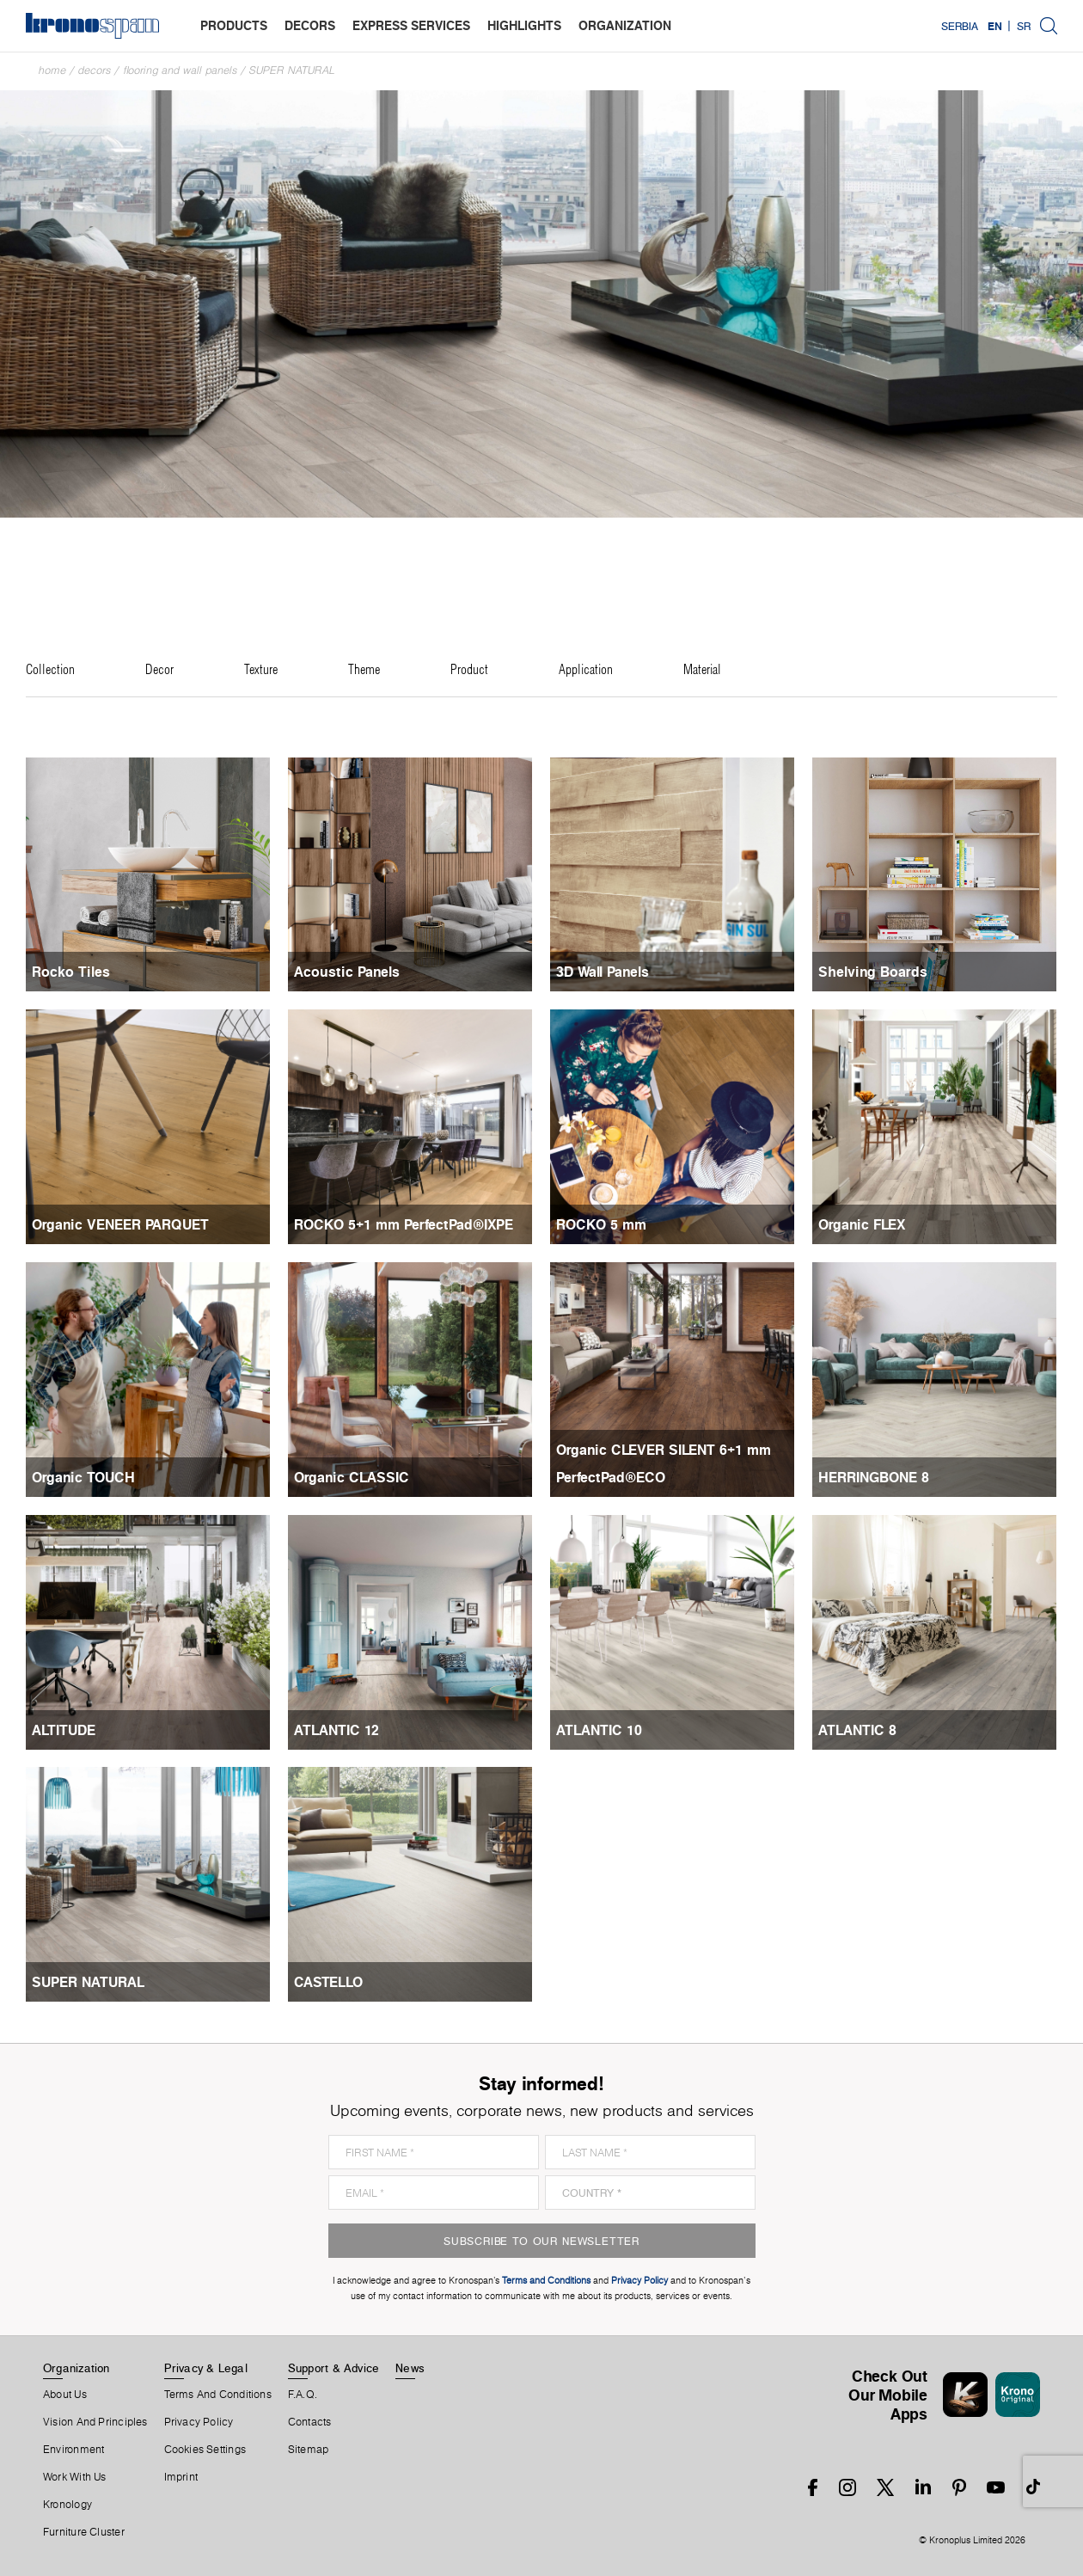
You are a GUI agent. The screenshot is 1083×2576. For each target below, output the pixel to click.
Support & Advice (334, 2368)
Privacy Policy (199, 2422)
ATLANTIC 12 (336, 1730)
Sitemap (308, 2449)
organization (624, 25)
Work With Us (75, 2477)
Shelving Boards (872, 971)
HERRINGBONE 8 (873, 1477)
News (410, 2368)
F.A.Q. (302, 2394)
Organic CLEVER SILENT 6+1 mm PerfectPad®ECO (663, 1463)
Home (52, 70)
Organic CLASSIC (351, 1477)
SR (1024, 26)
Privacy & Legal (206, 2368)
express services (411, 25)
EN (995, 26)
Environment (73, 2449)
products (233, 25)
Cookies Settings (205, 2449)
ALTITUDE (63, 1730)
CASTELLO (328, 1982)
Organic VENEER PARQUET (120, 1224)
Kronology (67, 2505)
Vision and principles (95, 2422)
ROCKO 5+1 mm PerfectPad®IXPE (403, 1224)
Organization (76, 2368)
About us (65, 2394)
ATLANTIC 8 (857, 1730)
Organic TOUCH (83, 1477)
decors (310, 25)
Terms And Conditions (218, 2394)
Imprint (181, 2477)
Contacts (310, 2422)
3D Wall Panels (602, 971)
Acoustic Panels (347, 971)
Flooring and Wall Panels (180, 70)
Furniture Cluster (84, 2532)
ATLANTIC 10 (599, 1730)
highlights (524, 25)
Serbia (959, 26)
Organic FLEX (861, 1224)
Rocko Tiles (71, 971)
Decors (94, 70)
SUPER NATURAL (292, 70)
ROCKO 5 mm (601, 1224)
